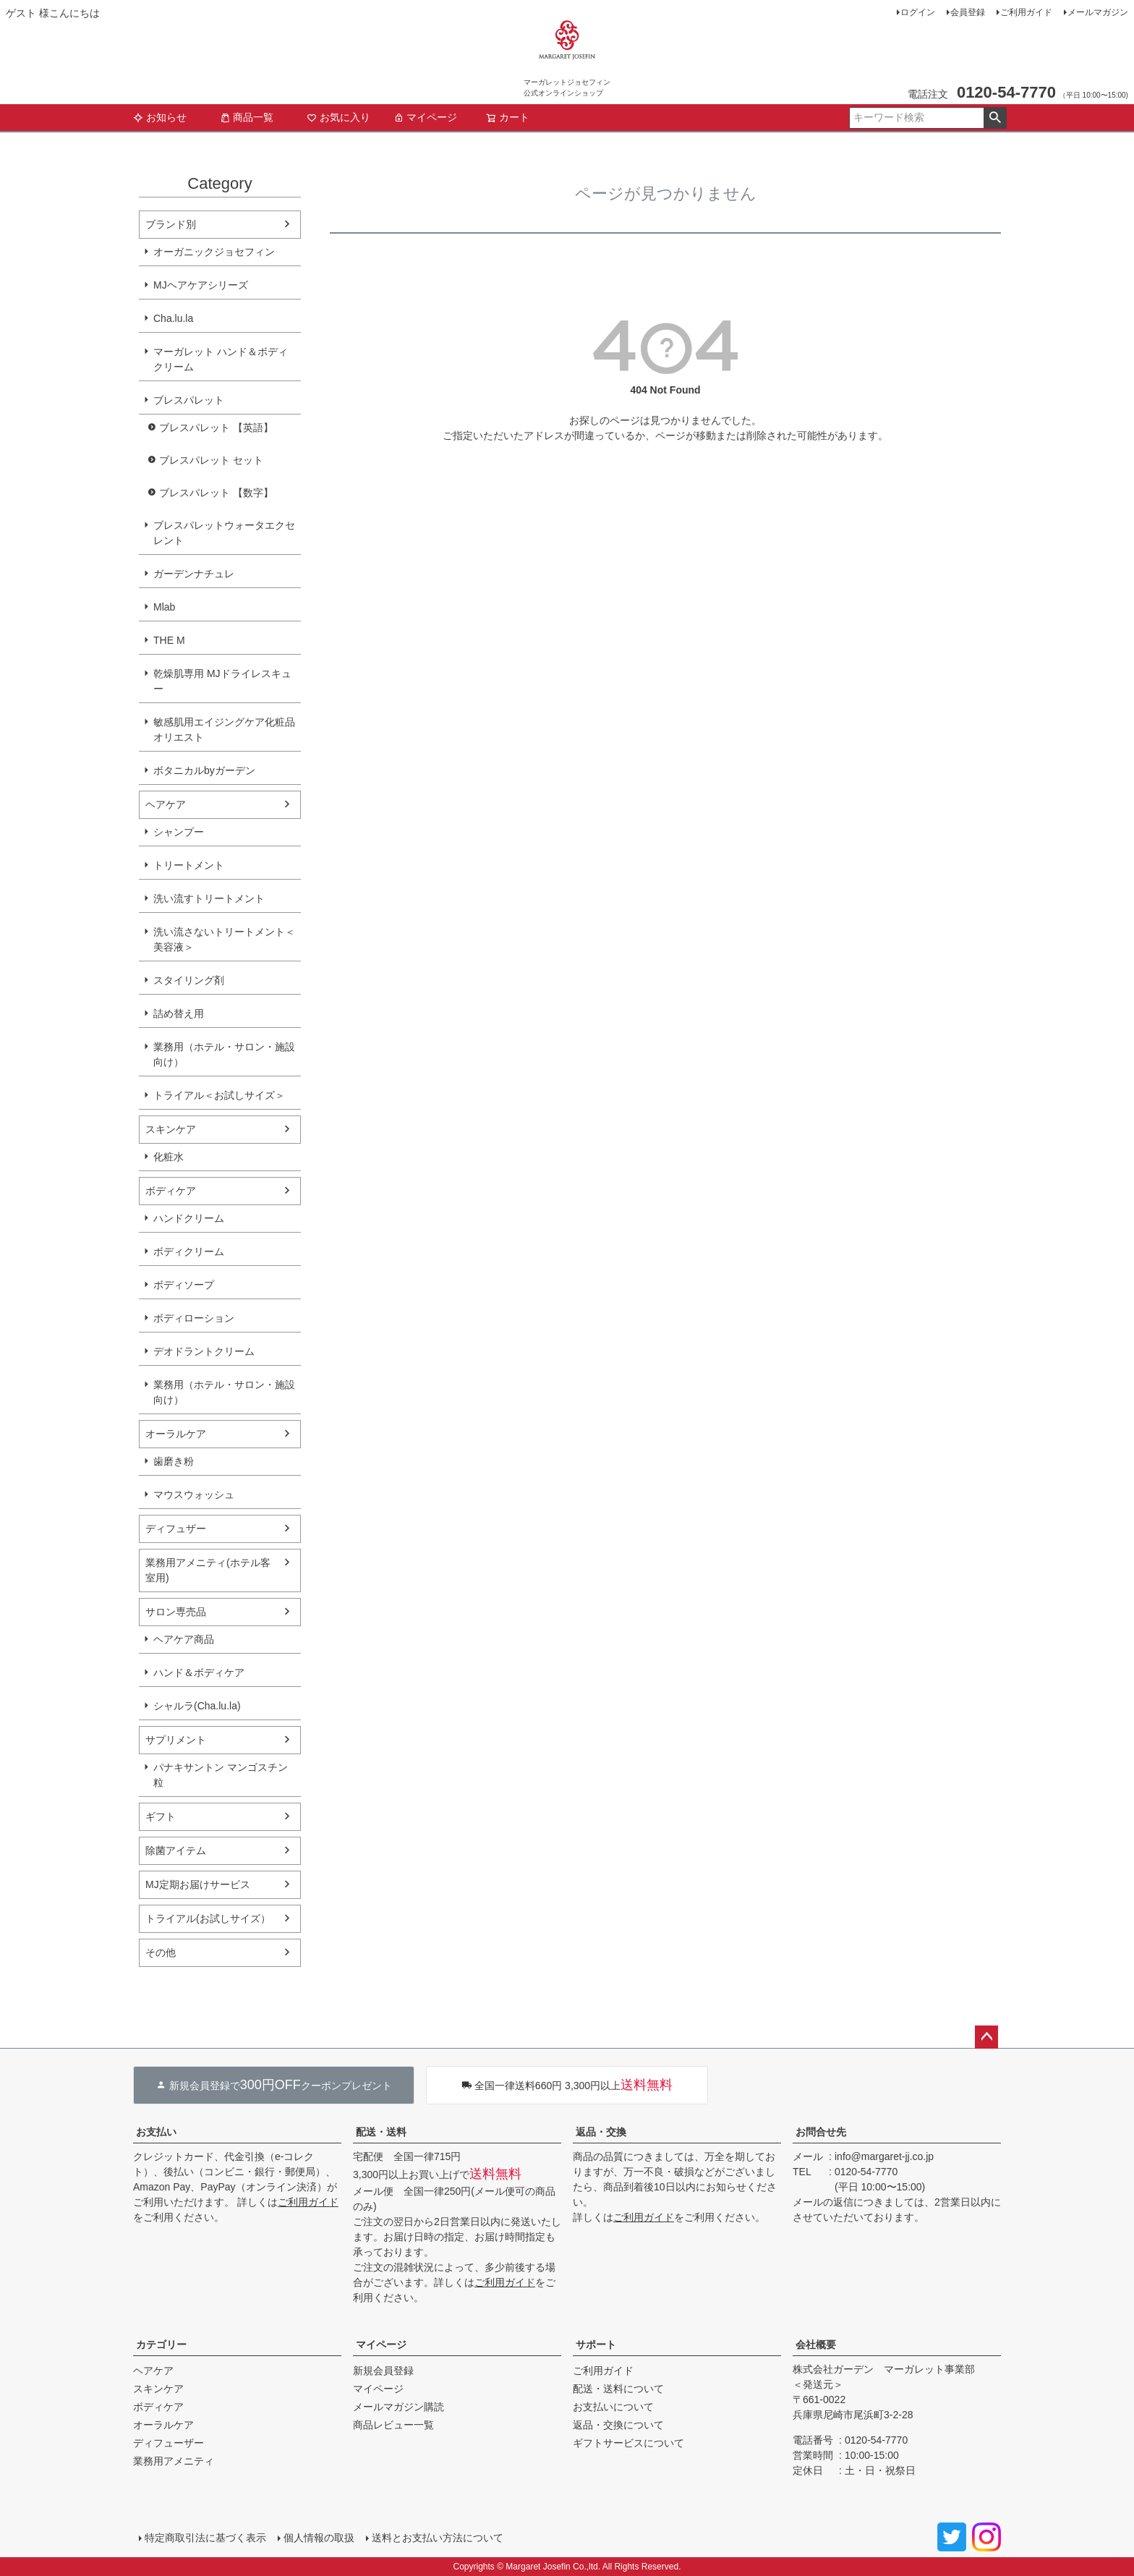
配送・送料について (618, 2388)
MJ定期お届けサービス (197, 1884)
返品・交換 (601, 2132)
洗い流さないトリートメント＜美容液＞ (224, 939)
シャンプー (178, 832)
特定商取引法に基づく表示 (205, 2537)
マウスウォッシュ (193, 1494)
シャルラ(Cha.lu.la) (197, 1706)
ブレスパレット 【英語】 (216, 427)
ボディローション (193, 1318)
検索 (995, 118)
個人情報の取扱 (319, 2537)
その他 (160, 1952)
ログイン (917, 12)
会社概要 (816, 2344)
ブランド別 (170, 224)
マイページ (425, 117)
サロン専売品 (175, 1612)
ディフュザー (175, 1528)
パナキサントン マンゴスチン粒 (220, 1774)
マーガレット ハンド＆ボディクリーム (220, 359)
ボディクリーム (188, 1251)
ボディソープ (183, 1285)
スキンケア (170, 1129)
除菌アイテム (175, 1850)
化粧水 (168, 1156)
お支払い (156, 2132)
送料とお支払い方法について (437, 2537)
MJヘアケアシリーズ (200, 285)
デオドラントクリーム (204, 1351)
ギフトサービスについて (628, 2443)
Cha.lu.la (173, 318)
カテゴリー (161, 2344)
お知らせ (160, 117)
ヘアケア (165, 804)
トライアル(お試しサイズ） (207, 1918)
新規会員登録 (383, 2370)
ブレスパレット (188, 400)
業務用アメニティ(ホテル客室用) (207, 1570)
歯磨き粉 (173, 1461)
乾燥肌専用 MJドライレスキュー (222, 681)
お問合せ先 (821, 2132)
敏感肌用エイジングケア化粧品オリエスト (224, 729)
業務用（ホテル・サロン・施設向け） (224, 1054)
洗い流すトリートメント (209, 898)
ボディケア (170, 1190)
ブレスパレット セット (211, 460)
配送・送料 (381, 2132)
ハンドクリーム (188, 1218)
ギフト (160, 1816)
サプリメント (175, 1740)
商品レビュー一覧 (393, 2425)
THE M (169, 640)
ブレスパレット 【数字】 (216, 492)
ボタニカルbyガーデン (204, 770)
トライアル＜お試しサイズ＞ (219, 1095)
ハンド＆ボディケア (198, 1672)
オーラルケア (175, 1434)
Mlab (164, 607)
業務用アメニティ (173, 2461)
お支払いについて (613, 2407)
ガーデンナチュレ (193, 573)
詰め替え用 (178, 1013)
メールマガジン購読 (398, 2407)
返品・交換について (618, 2425)
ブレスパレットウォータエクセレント (224, 532)
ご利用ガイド (1026, 12)
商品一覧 (246, 117)
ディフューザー (168, 2443)
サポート (596, 2344)
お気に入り (338, 117)
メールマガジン (1097, 12)
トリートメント (188, 865)
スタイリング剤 (188, 980)
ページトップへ (986, 2037)
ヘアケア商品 (183, 1639)
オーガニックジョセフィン (214, 252)
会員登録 (967, 12)
